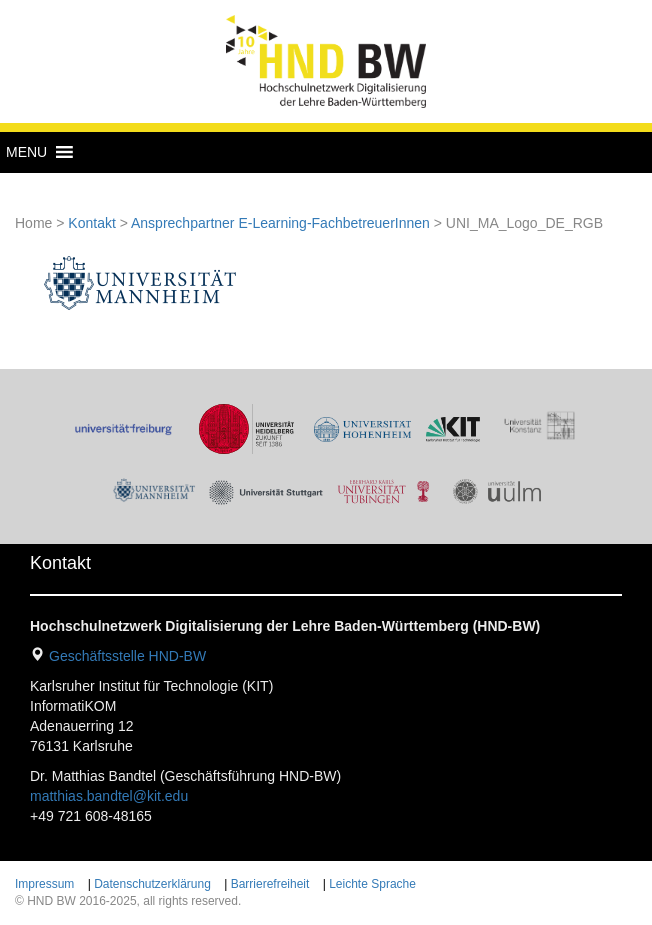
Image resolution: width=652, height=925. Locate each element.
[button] (26, 152)
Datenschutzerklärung (152, 884)
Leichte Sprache (372, 884)
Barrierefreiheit (270, 884)
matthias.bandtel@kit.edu (109, 796)
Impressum (44, 884)
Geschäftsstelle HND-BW (127, 656)
